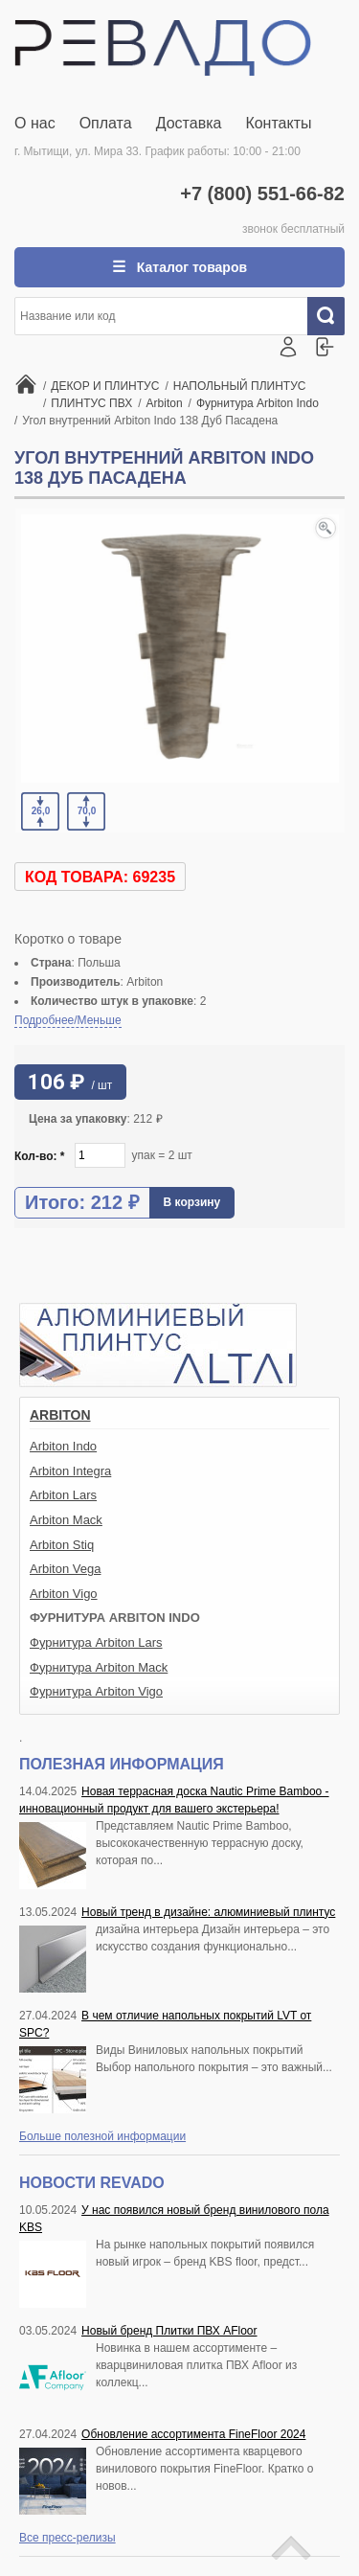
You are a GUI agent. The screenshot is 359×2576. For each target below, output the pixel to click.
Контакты (278, 123)
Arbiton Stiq (62, 1545)
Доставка (189, 123)
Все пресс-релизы (67, 2537)
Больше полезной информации (102, 2136)
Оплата (105, 123)
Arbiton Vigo (64, 1593)
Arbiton (60, 1415)
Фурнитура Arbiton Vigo (96, 1691)
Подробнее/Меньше (68, 1020)
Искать (333, 316)
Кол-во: (39, 1156)
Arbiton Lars (63, 1495)
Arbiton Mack (66, 1520)
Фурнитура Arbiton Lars (96, 1642)
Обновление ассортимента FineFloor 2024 (193, 2434)
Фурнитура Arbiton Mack (99, 1667)
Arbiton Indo (63, 1446)
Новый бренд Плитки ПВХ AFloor (169, 2330)
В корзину (192, 1202)
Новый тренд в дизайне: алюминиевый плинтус (208, 1912)
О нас (35, 123)
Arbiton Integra (70, 1471)
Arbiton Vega (65, 1569)
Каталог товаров (190, 267)
